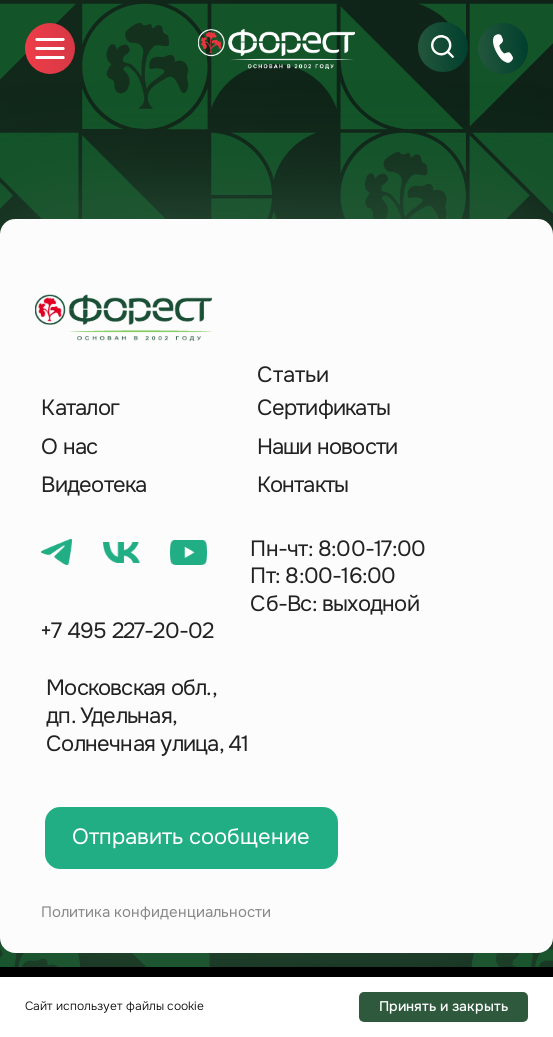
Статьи (293, 375)
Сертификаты (324, 408)
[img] (276, 49)
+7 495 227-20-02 (127, 631)
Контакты (303, 485)
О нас (69, 447)
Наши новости (327, 447)
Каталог (80, 408)
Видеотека (93, 485)
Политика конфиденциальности (156, 912)
